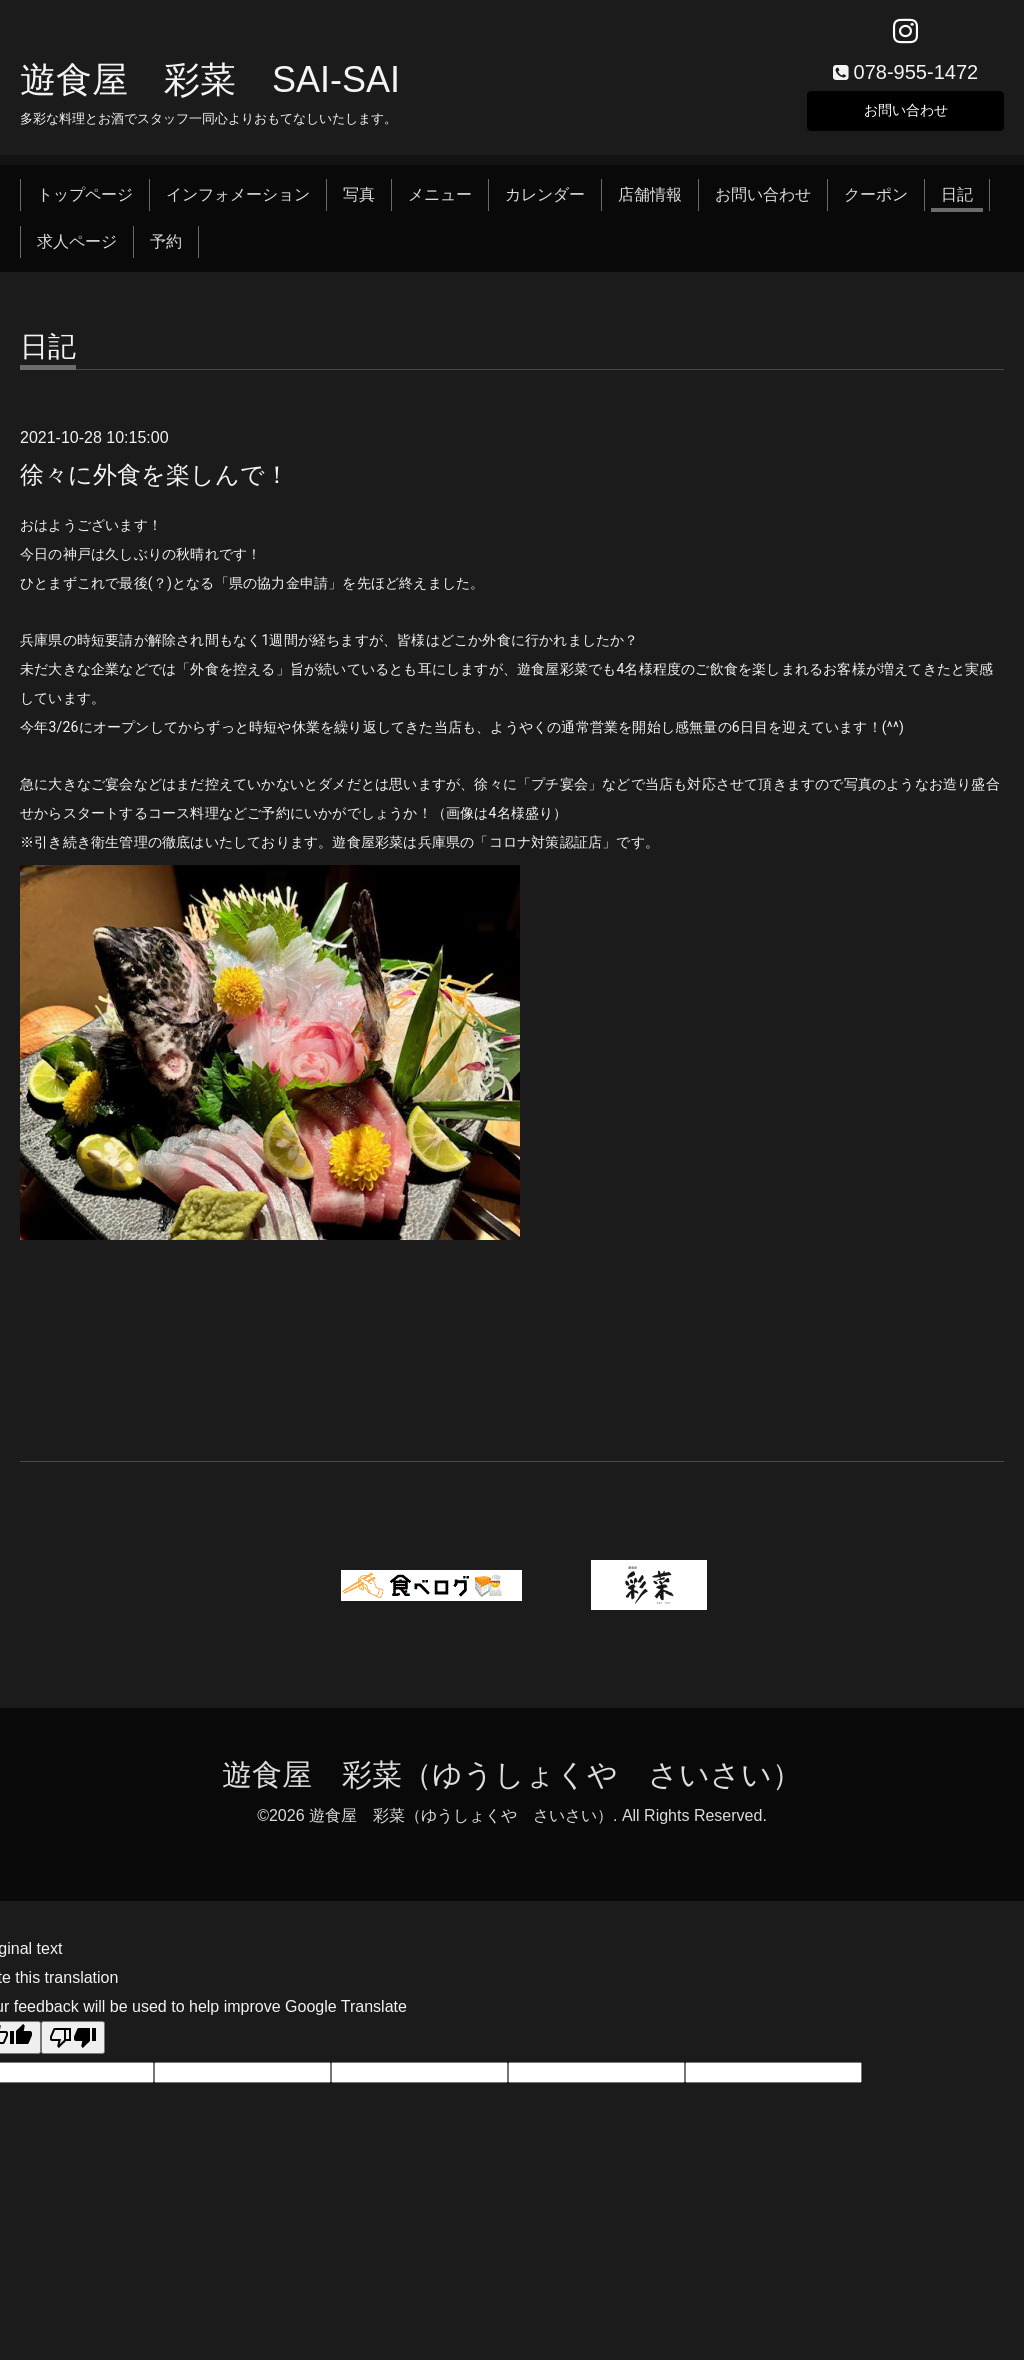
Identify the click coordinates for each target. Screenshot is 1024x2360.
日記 (957, 202)
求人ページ (77, 248)
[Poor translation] (73, 2045)
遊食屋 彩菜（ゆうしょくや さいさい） (512, 1782)
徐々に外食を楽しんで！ (154, 481)
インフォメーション (238, 202)
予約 (166, 248)
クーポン (876, 202)
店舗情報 (650, 202)
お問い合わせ (906, 114)
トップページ (85, 202)
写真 (359, 202)
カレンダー (545, 202)
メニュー (440, 202)
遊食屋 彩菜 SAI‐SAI (210, 86)
